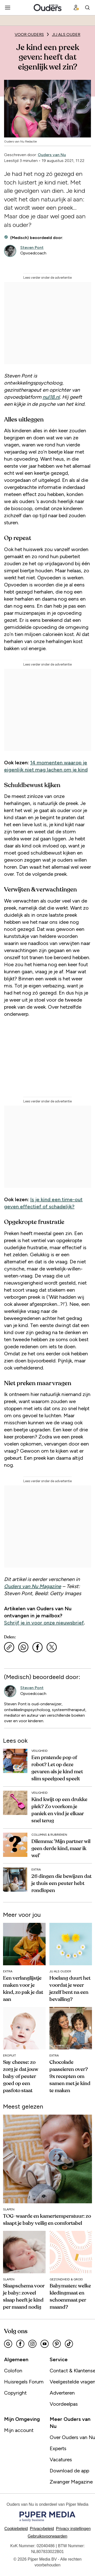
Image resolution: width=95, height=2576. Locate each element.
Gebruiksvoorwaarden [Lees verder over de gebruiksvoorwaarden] (47, 2536)
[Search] (87, 7)
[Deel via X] (52, 1647)
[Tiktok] (69, 2344)
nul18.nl (51, 397)
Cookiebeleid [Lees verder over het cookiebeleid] (16, 2528)
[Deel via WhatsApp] (23, 1647)
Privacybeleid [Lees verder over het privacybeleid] (42, 2528)
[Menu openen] (7, 7)
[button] (73, 2528)
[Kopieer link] (9, 1647)
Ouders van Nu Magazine (32, 1586)
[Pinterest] (57, 2344)
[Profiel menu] (76, 7)
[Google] (8, 2344)
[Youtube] (45, 2344)
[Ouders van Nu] (47, 7)
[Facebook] (20, 2344)
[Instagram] (32, 2344)
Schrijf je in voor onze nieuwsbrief (44, 1623)
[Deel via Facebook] (37, 1647)
